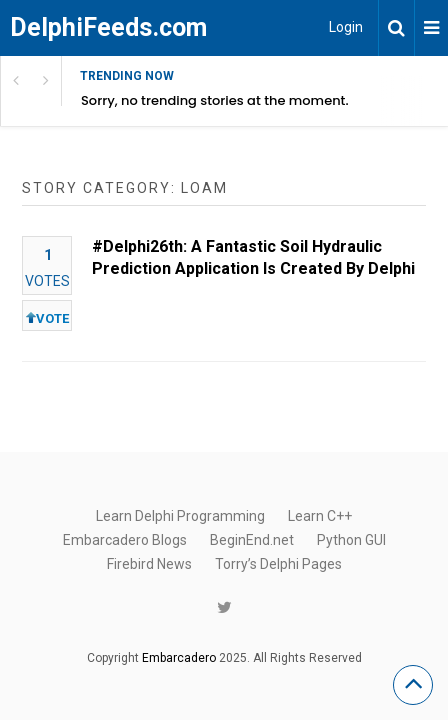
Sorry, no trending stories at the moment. (215, 100)
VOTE (47, 318)
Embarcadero (179, 658)
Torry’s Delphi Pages (278, 564)
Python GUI (351, 540)
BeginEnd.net (252, 540)
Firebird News (149, 564)
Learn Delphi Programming (180, 516)
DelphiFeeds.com (108, 27)
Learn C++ (320, 516)
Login (346, 27)
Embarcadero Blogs (125, 540)
